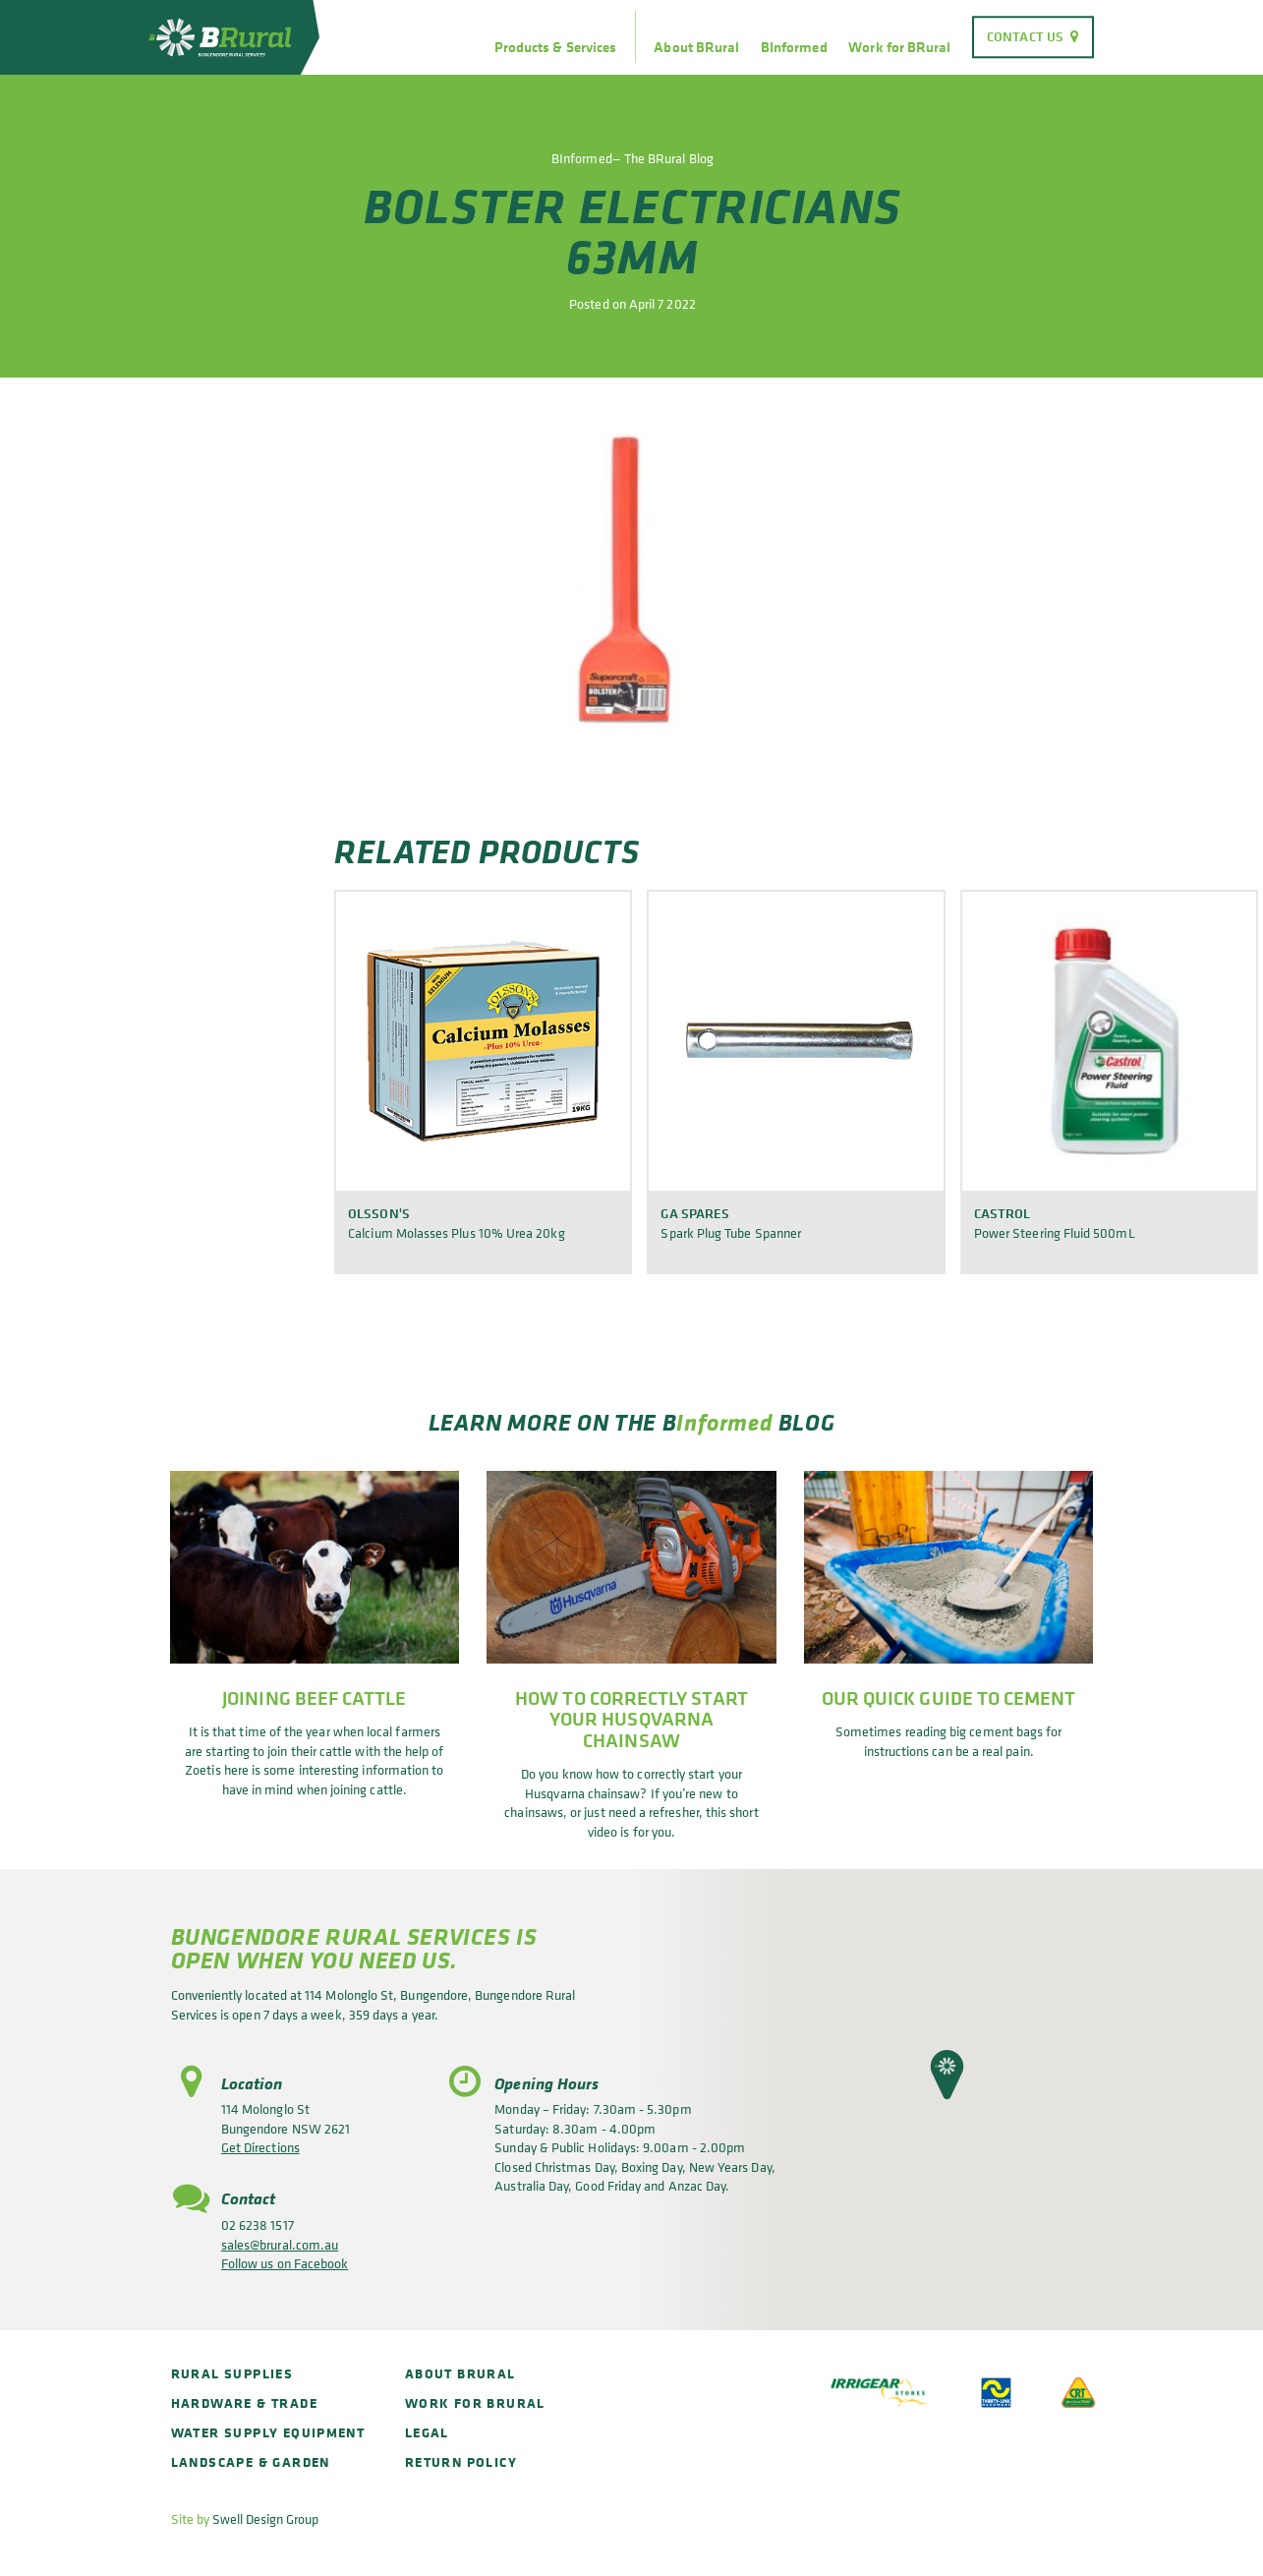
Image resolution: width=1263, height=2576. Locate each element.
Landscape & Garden (250, 2461)
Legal (427, 2432)
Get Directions (260, 2146)
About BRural (696, 47)
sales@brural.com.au (279, 2244)
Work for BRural (899, 47)
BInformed (794, 47)
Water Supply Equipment (268, 2432)
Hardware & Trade (244, 2402)
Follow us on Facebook (284, 2263)
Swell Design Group (265, 2518)
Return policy (461, 2461)
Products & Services (555, 47)
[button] (947, 2074)
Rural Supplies (232, 2373)
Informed (724, 1421)
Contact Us (1025, 36)
